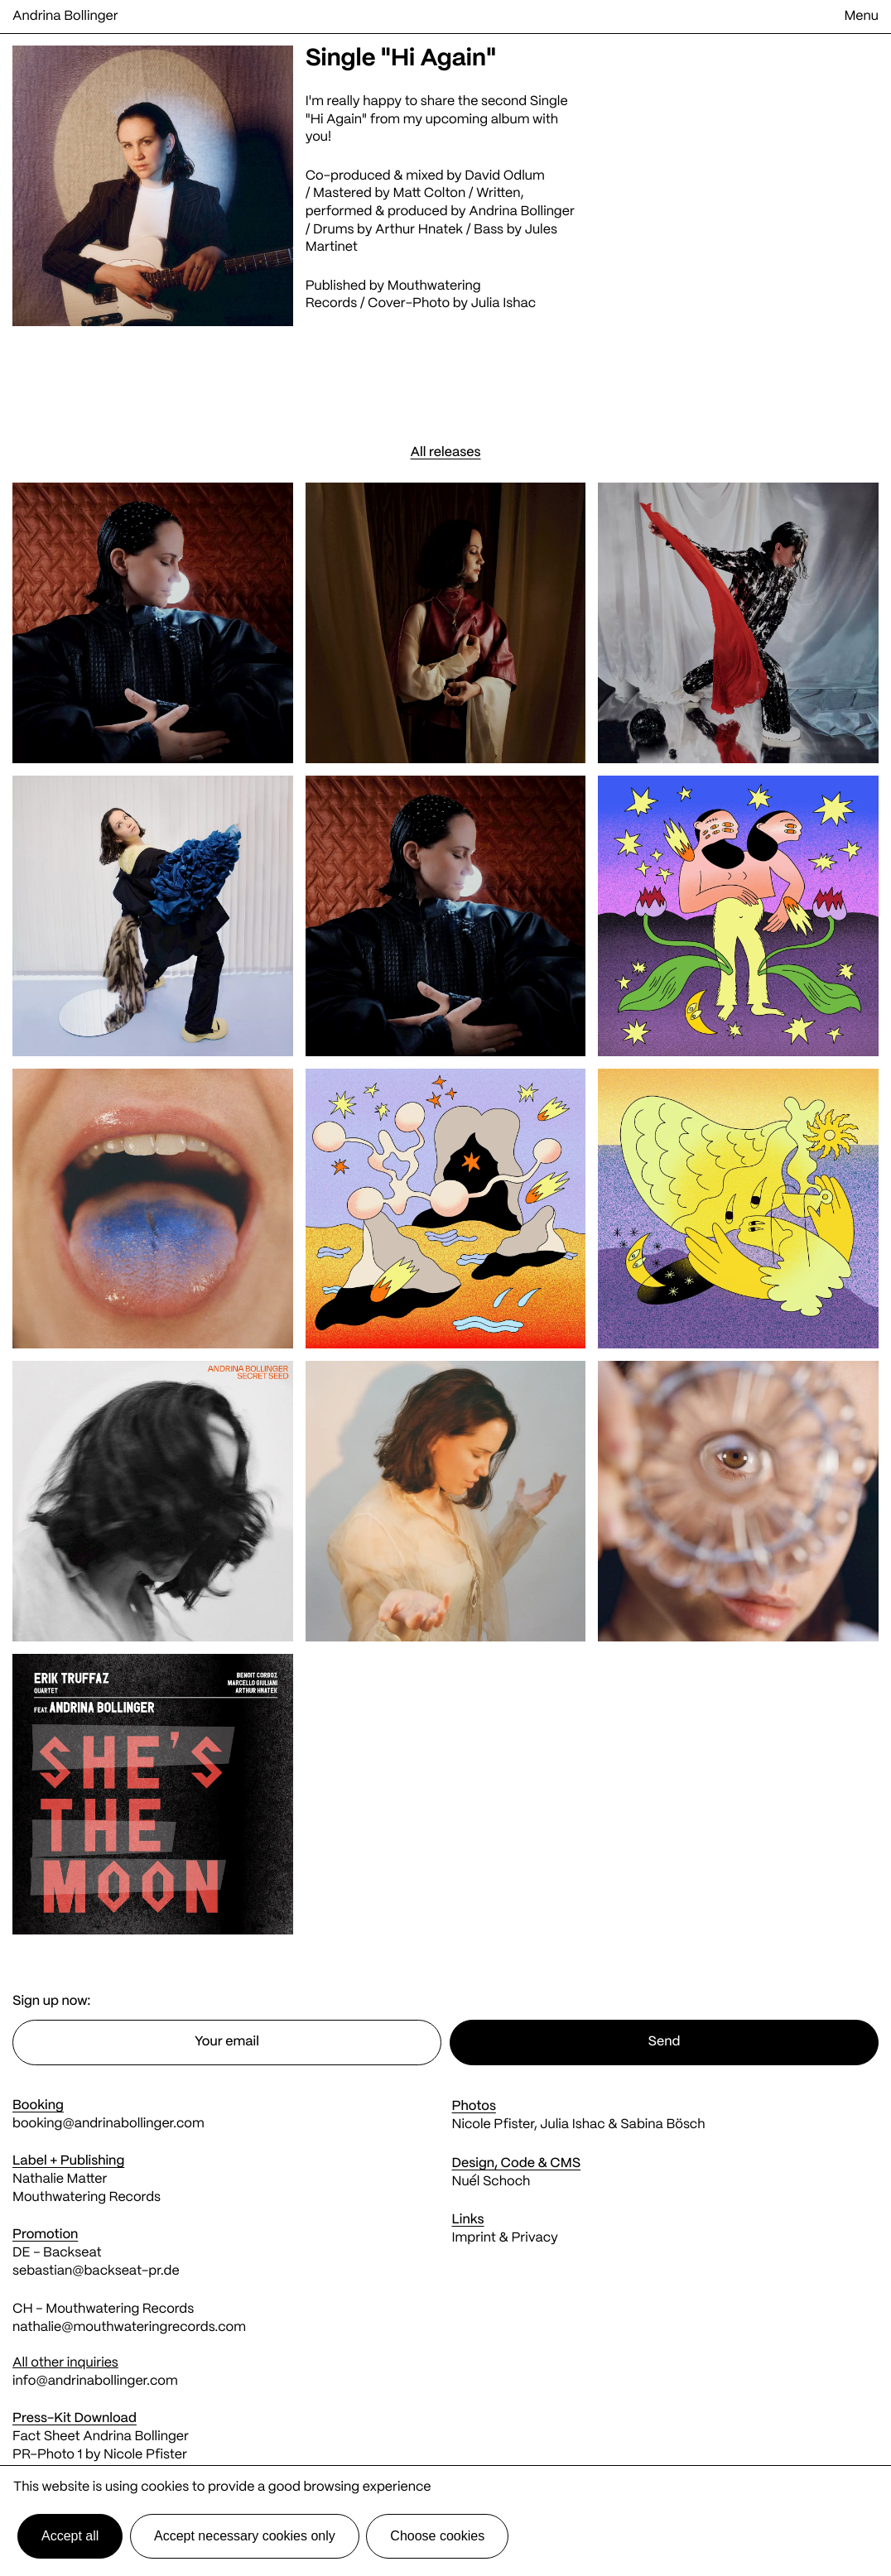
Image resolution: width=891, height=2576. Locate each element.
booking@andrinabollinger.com (108, 2124)
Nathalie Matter (59, 2180)
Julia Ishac (503, 304)
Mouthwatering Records (86, 2198)
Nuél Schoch (491, 2182)
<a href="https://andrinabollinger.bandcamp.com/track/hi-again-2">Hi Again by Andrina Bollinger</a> (738, 223)
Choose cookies (437, 2536)
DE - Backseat (58, 2253)
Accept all (70, 2536)
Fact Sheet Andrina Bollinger (100, 2437)
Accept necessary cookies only (244, 2536)
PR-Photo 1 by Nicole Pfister (99, 2455)
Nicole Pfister (493, 2125)
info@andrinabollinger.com (95, 2382)
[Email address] (226, 2042)
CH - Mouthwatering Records (103, 2310)
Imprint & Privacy (505, 2238)
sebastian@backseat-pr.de (96, 2272)
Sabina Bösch (662, 2125)
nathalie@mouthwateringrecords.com (129, 2328)
